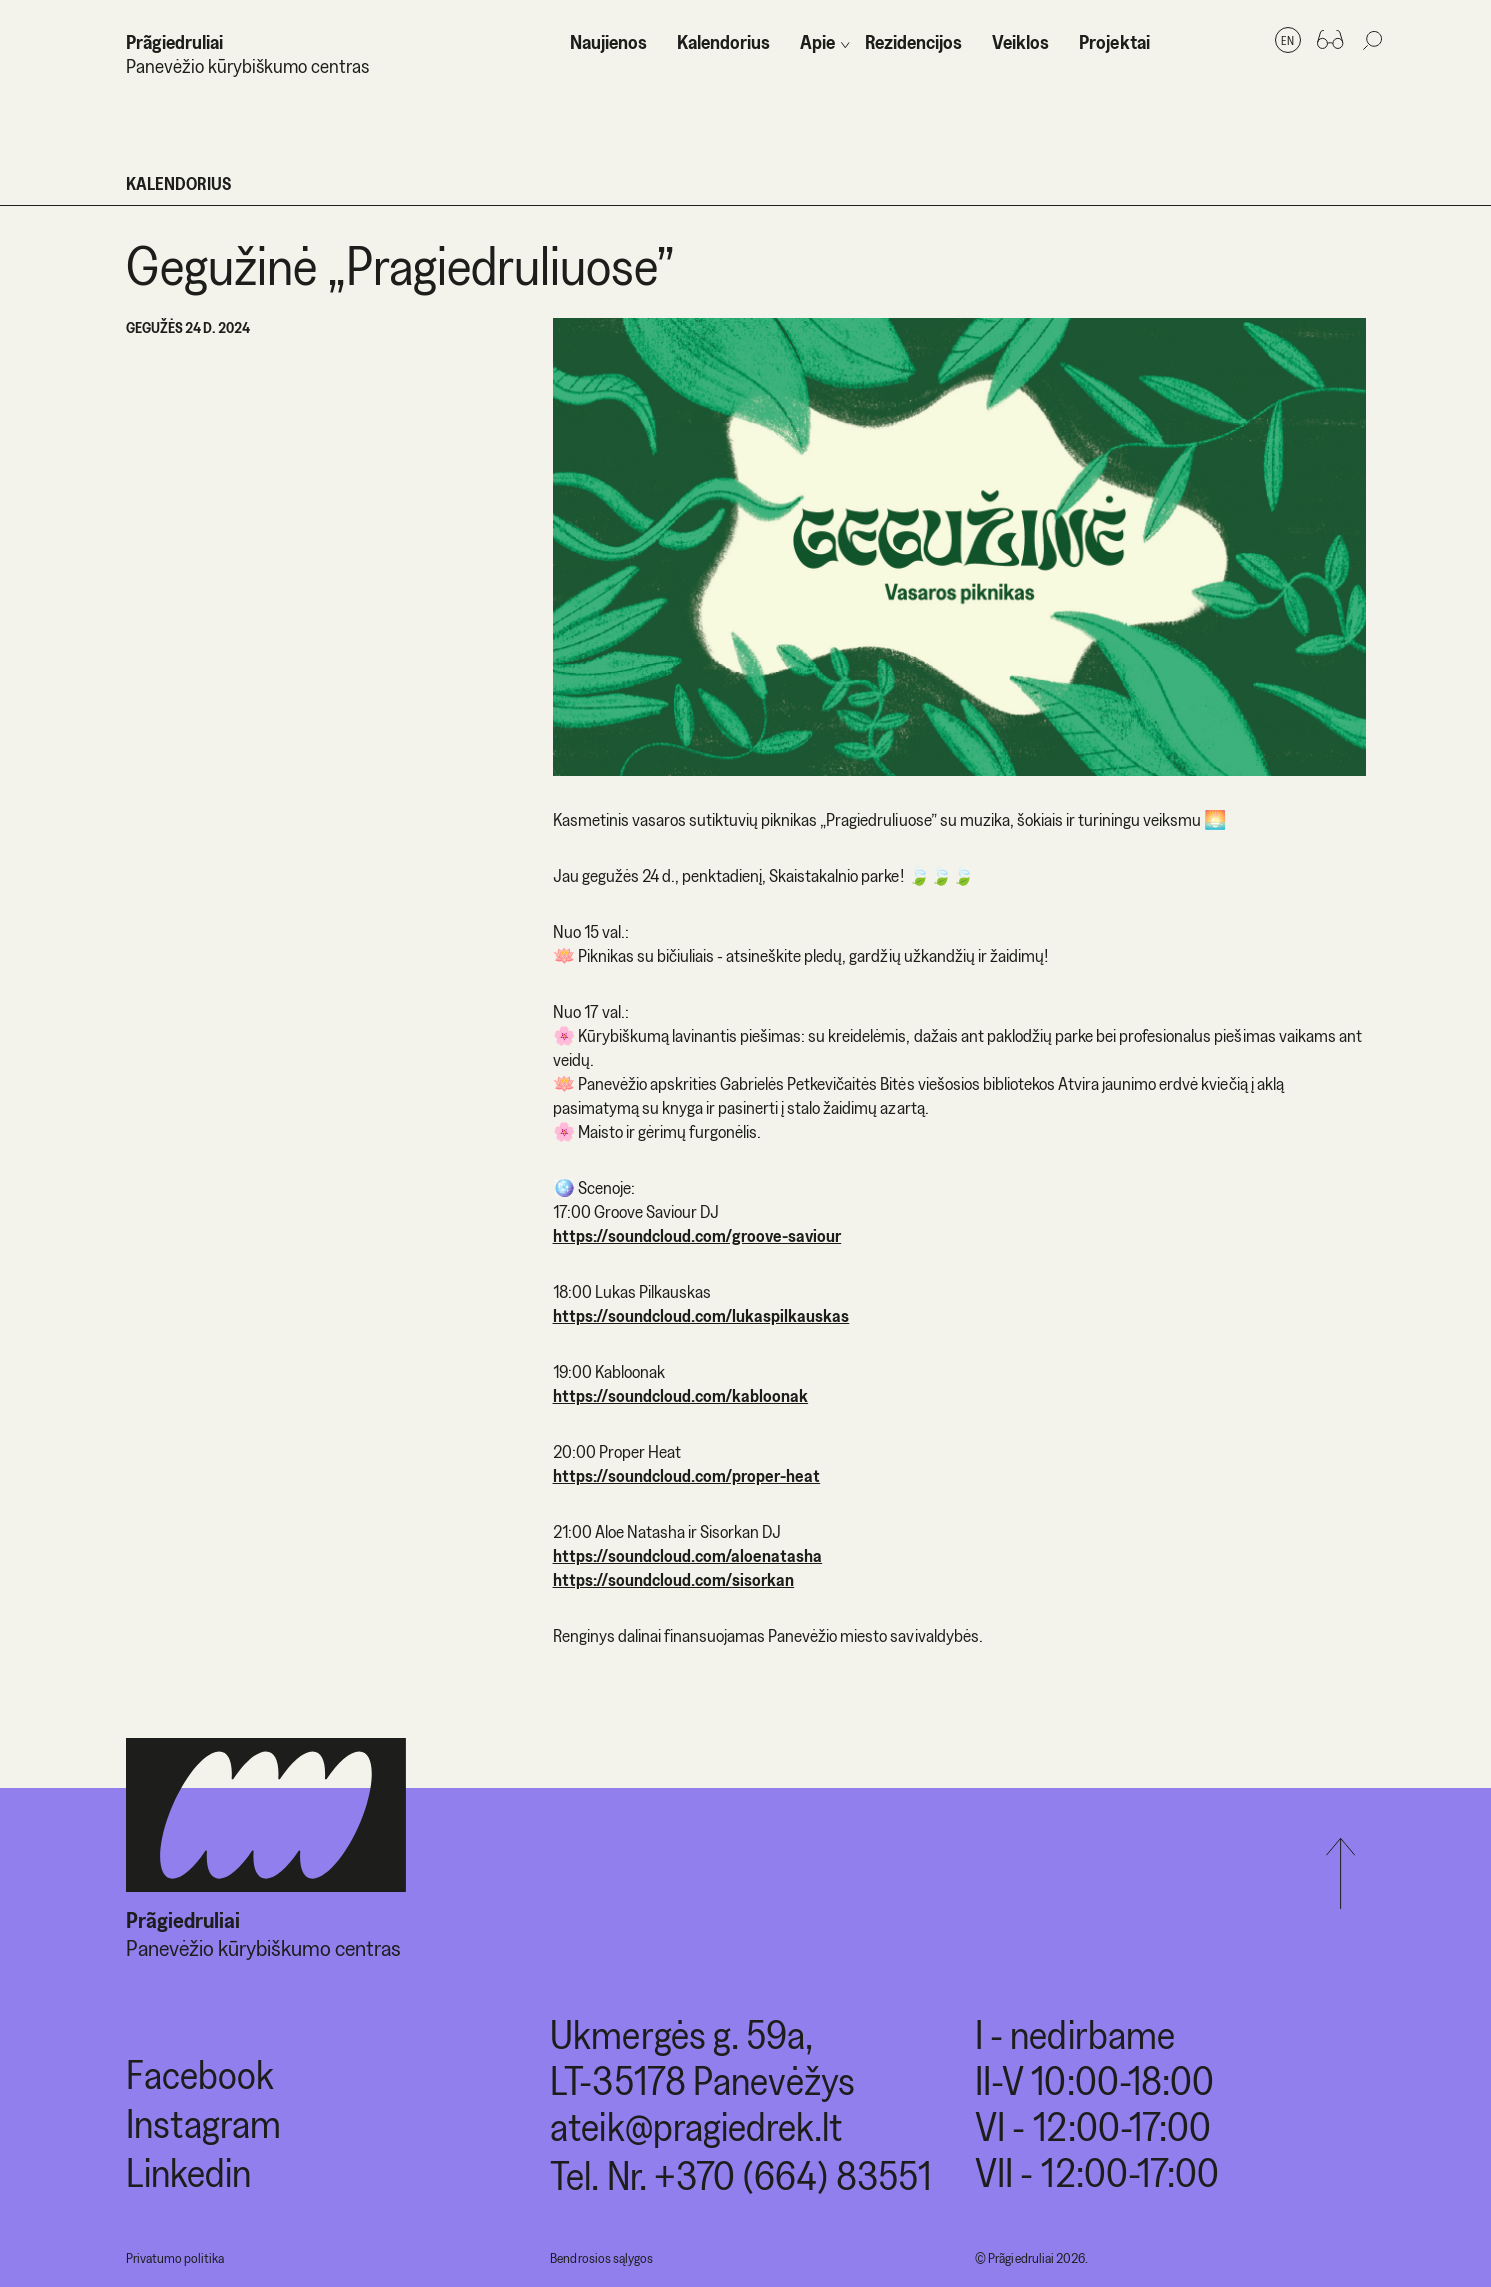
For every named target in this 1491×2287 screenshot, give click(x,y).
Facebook (200, 2075)
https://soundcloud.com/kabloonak (681, 1395)
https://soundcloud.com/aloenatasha (688, 1555)
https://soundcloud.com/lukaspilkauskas (701, 1315)
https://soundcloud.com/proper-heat (687, 1475)
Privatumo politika (175, 2258)
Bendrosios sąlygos (601, 2258)
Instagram (203, 2124)
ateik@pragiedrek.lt (696, 2127)
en (1287, 40)
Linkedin (188, 2173)
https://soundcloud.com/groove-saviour (697, 1235)
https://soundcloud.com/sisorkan (674, 1579)
